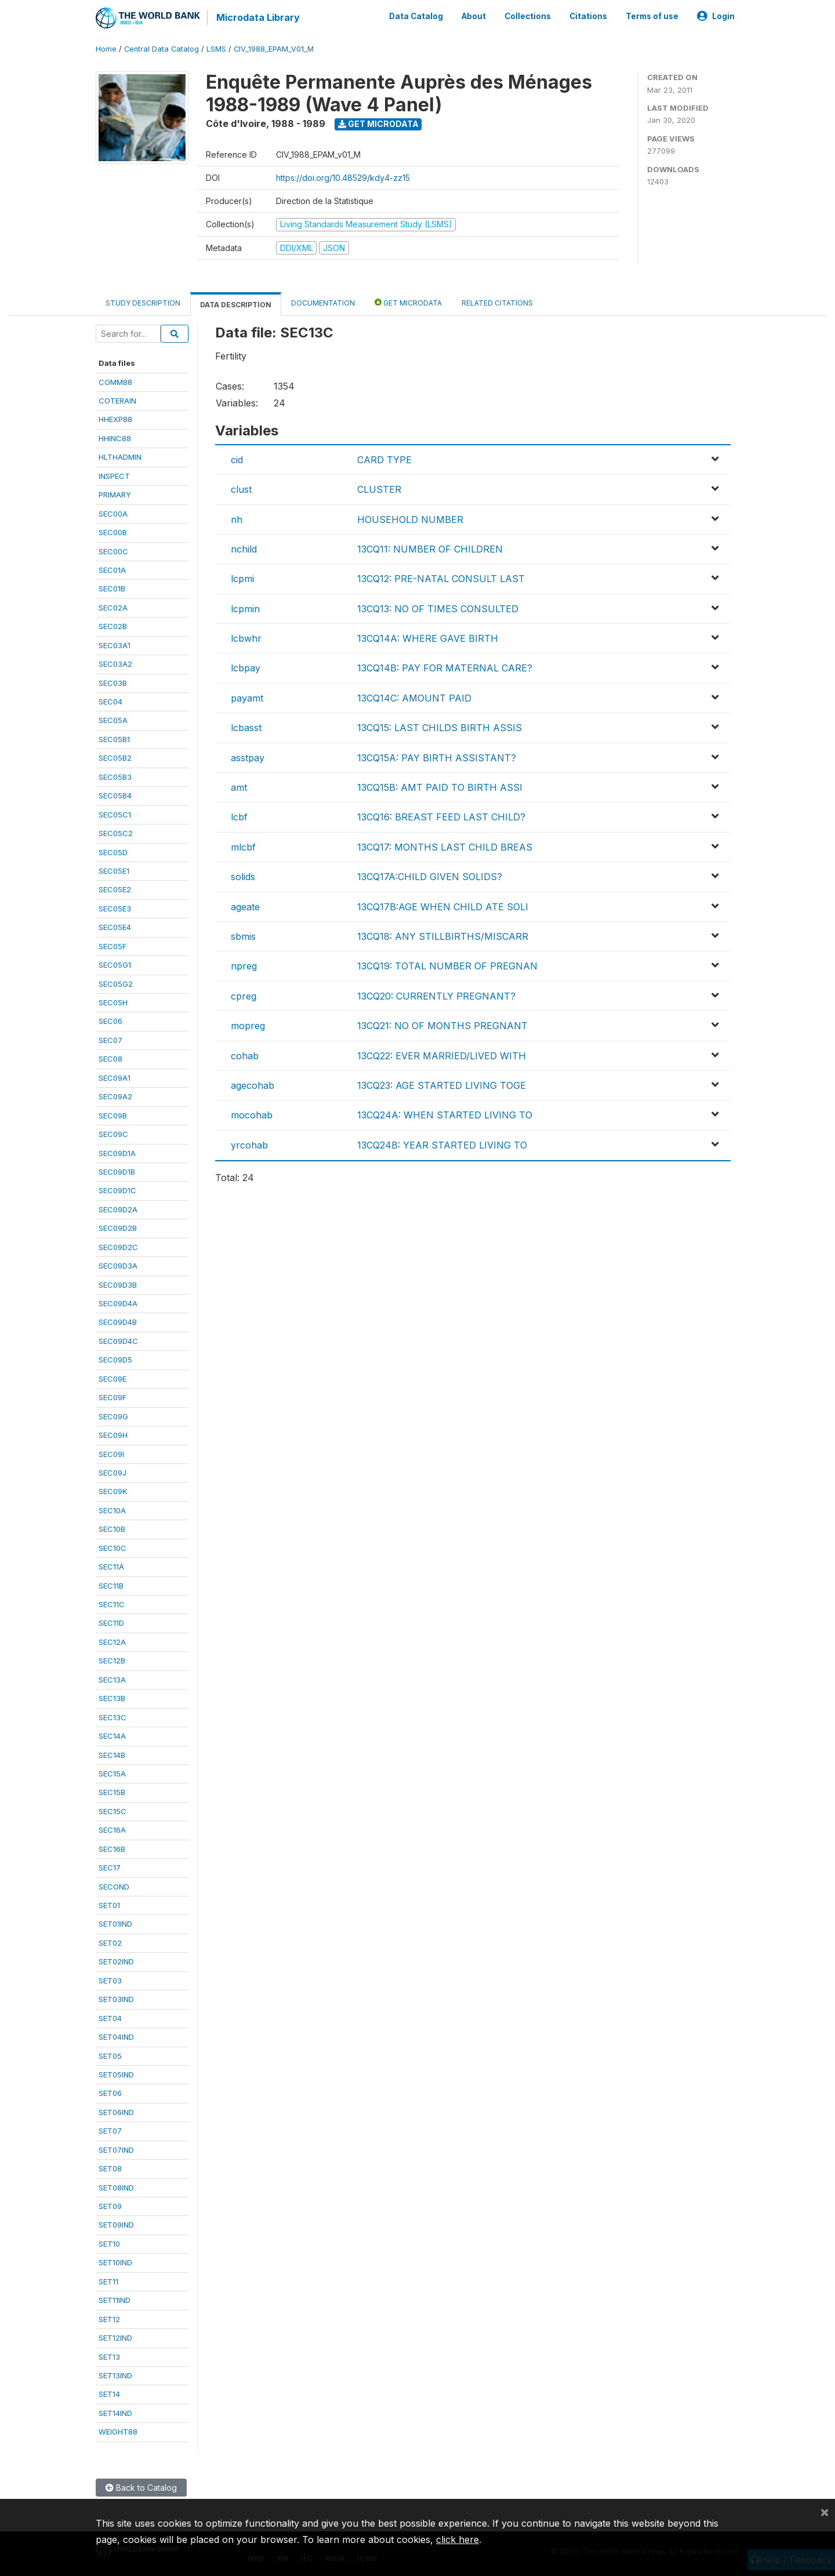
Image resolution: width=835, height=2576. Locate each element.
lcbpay (245, 668)
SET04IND (116, 2036)
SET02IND (116, 1961)
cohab (245, 1056)
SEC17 (110, 1867)
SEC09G (113, 1416)
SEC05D (113, 852)
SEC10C (112, 1548)
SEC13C (112, 1717)
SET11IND (114, 2300)
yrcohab (249, 1145)
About (474, 16)
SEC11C (112, 1604)
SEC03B (113, 683)
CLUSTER (379, 489)
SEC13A (112, 1679)
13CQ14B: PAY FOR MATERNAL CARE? (444, 668)
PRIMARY (115, 494)
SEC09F (112, 1397)
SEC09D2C (118, 1247)
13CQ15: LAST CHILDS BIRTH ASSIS (439, 727)
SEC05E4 (115, 927)
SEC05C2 (116, 833)
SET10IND (115, 2262)
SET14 (109, 2394)
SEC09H (113, 1435)
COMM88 (115, 382)
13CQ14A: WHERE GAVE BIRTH (427, 638)
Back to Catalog (141, 2488)
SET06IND (116, 2112)
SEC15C (112, 1811)
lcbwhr (246, 638)
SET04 (110, 2018)
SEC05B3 (115, 777)
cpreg (243, 996)
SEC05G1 (115, 964)
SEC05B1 (114, 739)
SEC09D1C (117, 1190)
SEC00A (113, 513)
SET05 (110, 2056)
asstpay (247, 758)
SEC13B (112, 1698)
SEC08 (110, 1058)
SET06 (110, 2093)
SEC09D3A (118, 1265)
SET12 (109, 2319)
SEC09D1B (117, 1171)
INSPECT (114, 476)
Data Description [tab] (235, 304)
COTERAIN (117, 400)
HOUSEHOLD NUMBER (410, 519)
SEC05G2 (116, 984)
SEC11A (111, 1566)
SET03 (110, 1980)
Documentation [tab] (323, 303)
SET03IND (116, 1999)
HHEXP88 (115, 419)
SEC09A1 (114, 1077)
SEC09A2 (115, 1096)
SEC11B (111, 1585)
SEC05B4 (115, 795)
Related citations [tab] (497, 303)
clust (241, 489)
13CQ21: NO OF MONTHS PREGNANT (442, 1025)
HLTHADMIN (120, 457)
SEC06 (110, 1021)
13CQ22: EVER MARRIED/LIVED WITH (441, 1056)
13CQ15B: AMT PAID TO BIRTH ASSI (439, 787)
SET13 (109, 2356)
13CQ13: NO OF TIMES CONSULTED (437, 609)
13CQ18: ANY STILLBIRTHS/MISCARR (442, 936)
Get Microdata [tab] (408, 302)
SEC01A (112, 570)
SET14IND (115, 2413)
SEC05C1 (115, 814)
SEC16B (112, 1849)
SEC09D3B (118, 1284)
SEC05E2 (115, 889)
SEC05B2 (115, 757)
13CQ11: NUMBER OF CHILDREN (430, 549)
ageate (245, 907)
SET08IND (116, 2187)
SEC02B (113, 626)
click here (457, 2539)
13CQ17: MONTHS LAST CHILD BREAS (444, 847)
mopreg (248, 1025)
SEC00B (113, 532)
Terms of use (652, 16)
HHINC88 (115, 438)
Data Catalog (416, 16)
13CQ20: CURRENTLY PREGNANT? (436, 996)
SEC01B (112, 588)
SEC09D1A (117, 1153)
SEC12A (112, 1642)
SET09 (110, 2206)
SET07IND (116, 2149)
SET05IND (116, 2074)
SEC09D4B (118, 1322)
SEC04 (110, 701)
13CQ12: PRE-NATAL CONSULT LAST (441, 578)
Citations (588, 16)
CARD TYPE (384, 460)
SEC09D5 (115, 1359)
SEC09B (113, 1115)
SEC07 (110, 1040)
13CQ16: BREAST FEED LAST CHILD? (441, 817)
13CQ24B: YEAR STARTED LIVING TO (442, 1145)
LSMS (216, 49)
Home (106, 49)
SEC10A (112, 1510)
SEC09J (112, 1472)
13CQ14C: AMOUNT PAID (414, 698)
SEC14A (112, 1736)
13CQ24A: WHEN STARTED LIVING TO (444, 1115)
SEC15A (112, 1773)
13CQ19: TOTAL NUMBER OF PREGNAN (447, 966)
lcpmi (242, 578)
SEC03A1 (114, 645)
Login (716, 16)
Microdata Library (258, 17)
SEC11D (111, 1622)
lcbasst (246, 727)
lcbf (239, 817)
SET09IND (116, 2224)
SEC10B (112, 1529)
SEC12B (112, 1660)
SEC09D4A (118, 1303)
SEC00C (113, 551)
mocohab (252, 1115)
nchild (244, 549)
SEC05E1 (114, 870)
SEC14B (112, 1755)
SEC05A (113, 720)
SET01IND (115, 1923)
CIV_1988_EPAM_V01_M (274, 49)
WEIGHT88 (118, 2431)
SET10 (109, 2243)
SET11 (108, 2281)
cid (237, 460)
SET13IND (115, 2375)
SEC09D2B (118, 1228)
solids (243, 876)
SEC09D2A (118, 1209)
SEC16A (112, 1829)
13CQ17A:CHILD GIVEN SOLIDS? (429, 876)
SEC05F (112, 946)
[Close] (824, 2512)
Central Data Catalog (161, 49)
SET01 (109, 1905)
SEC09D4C (118, 1341)
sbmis (243, 936)
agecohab (252, 1085)
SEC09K (113, 1491)
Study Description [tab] (143, 303)
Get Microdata (378, 124)
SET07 (110, 2130)
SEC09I (111, 1454)
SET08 (110, 2168)
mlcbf (243, 847)
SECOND (114, 1886)
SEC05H (113, 1002)
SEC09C (113, 1134)
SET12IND (115, 2337)
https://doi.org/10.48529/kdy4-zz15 (343, 178)
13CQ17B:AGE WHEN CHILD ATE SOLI (442, 907)
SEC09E (112, 1378)
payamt (247, 698)
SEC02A (113, 607)
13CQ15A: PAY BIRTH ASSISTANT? (436, 758)
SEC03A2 (115, 663)
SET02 (110, 1943)
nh (236, 519)
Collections (527, 16)
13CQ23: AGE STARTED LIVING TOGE (441, 1085)
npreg (244, 966)
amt (239, 787)
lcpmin (245, 609)
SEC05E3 (115, 908)
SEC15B (112, 1792)
